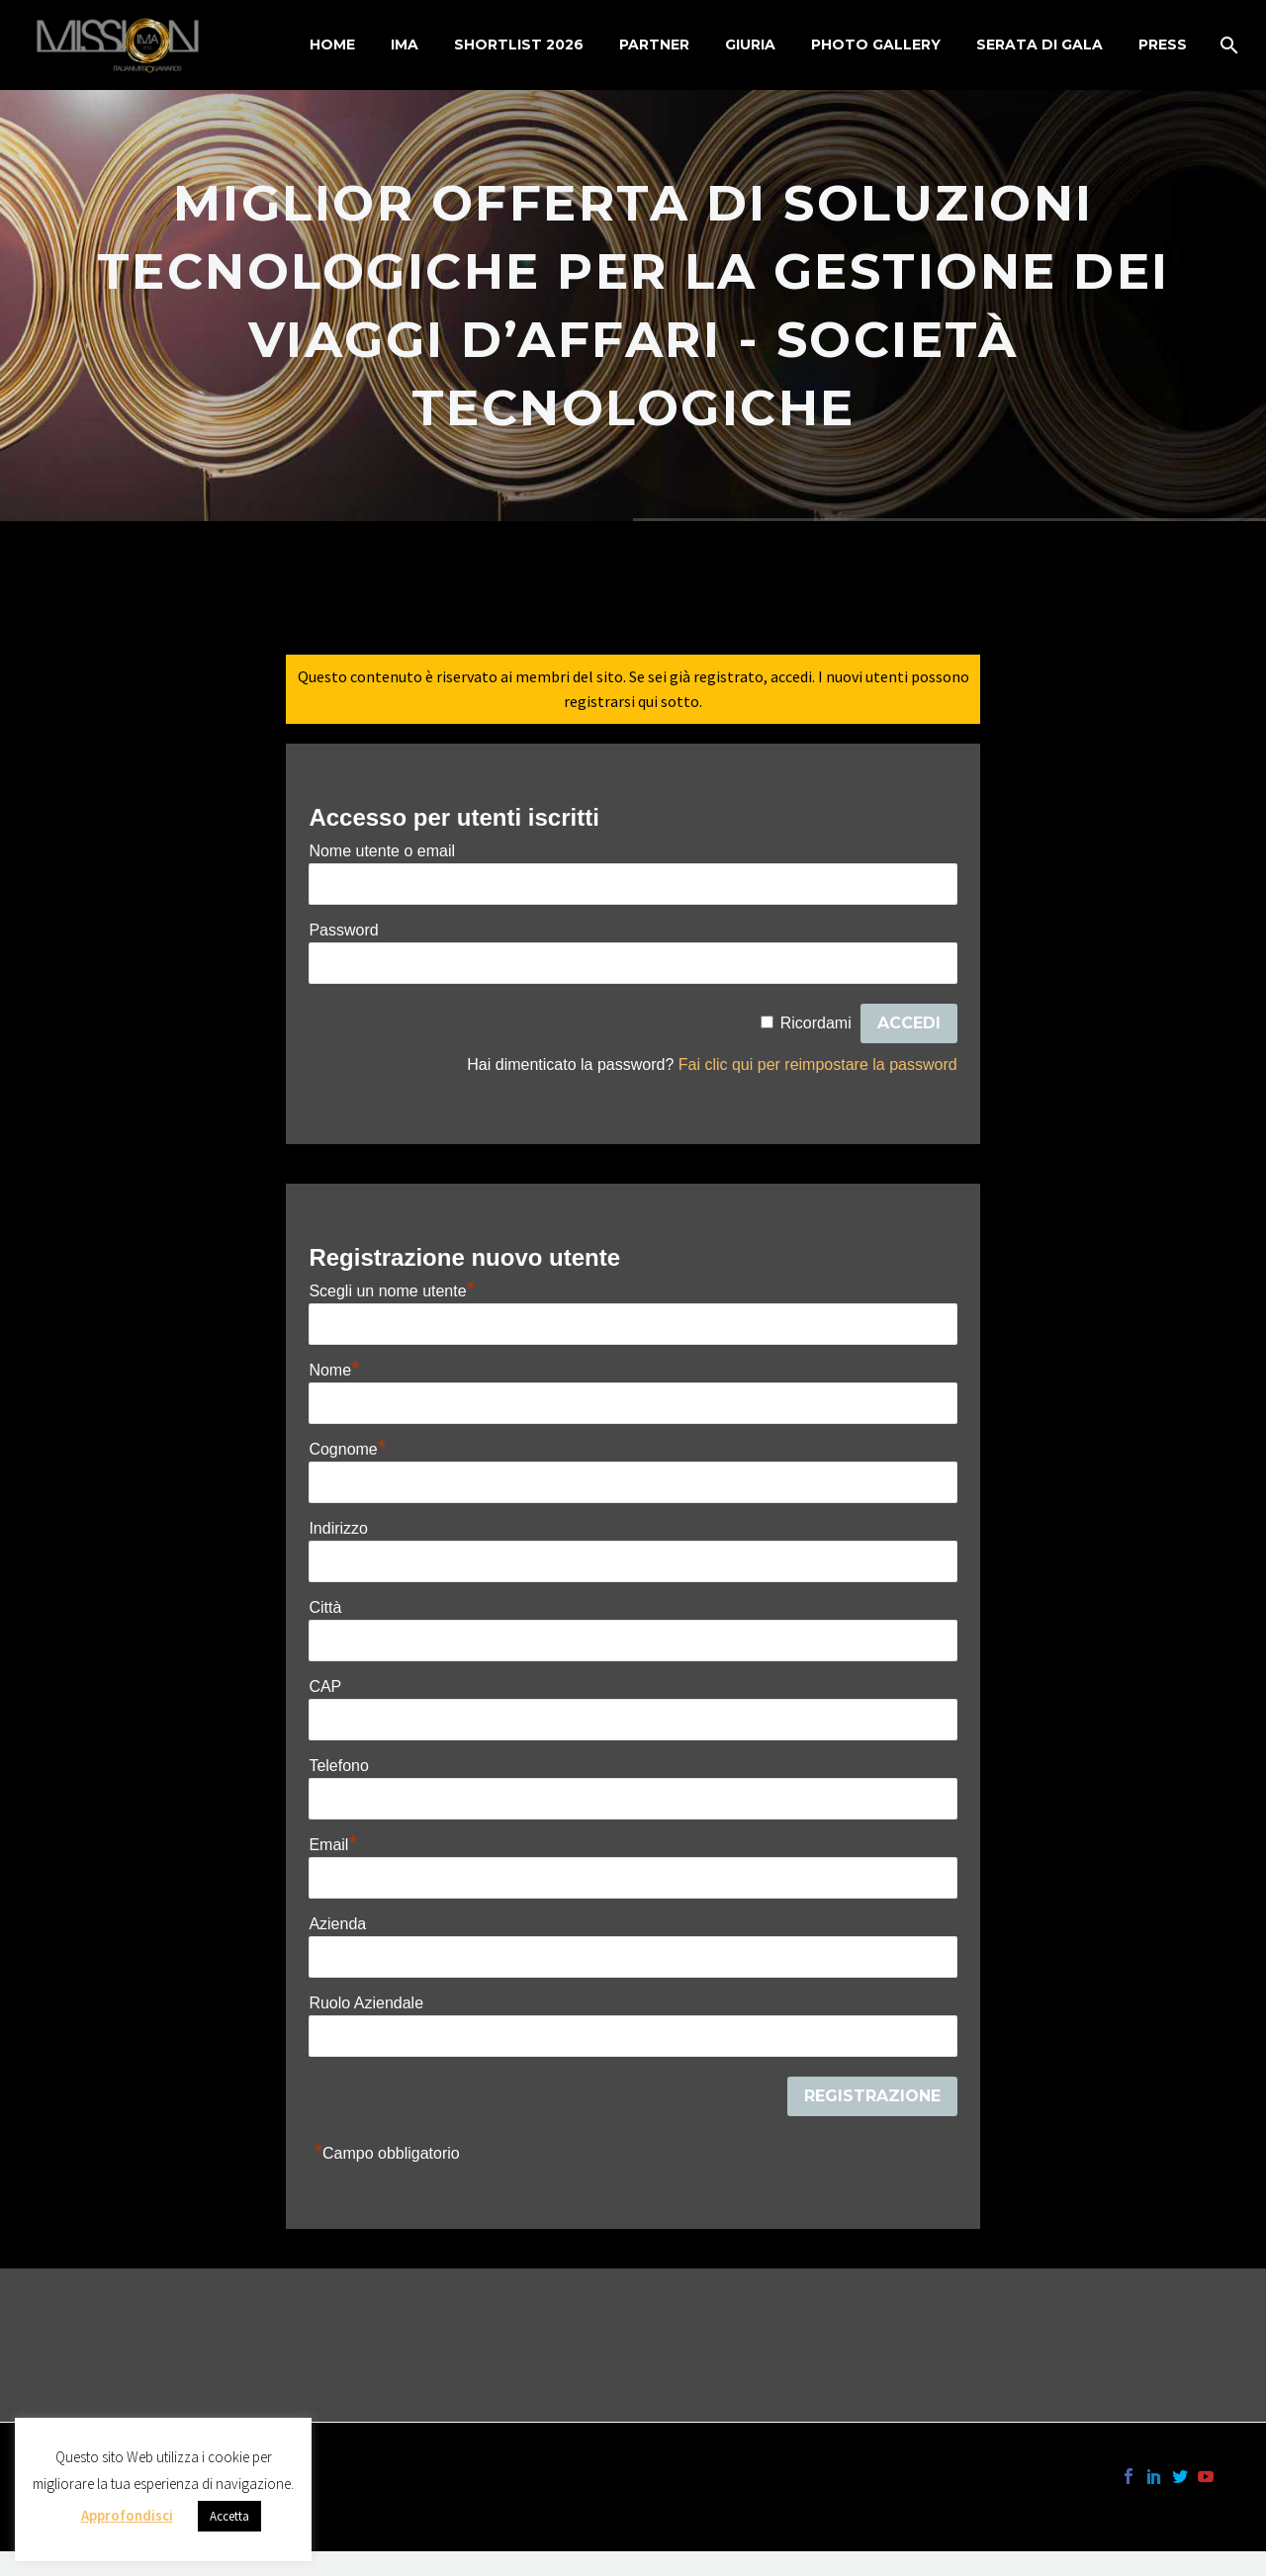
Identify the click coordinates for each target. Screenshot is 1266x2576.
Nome (334, 1370)
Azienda (337, 1923)
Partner (654, 44)
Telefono (339, 1765)
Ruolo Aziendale (366, 2003)
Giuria (750, 44)
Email (333, 1844)
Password (343, 930)
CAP (325, 1686)
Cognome (347, 1449)
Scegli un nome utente (392, 1291)
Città (325, 1607)
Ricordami (816, 1023)
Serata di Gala (1039, 44)
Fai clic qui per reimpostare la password (817, 1064)
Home (332, 44)
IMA (404, 44)
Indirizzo (338, 1528)
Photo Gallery (876, 44)
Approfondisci (127, 2515)
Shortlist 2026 (519, 44)
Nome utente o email (382, 851)
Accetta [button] (229, 2516)
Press (1162, 44)
